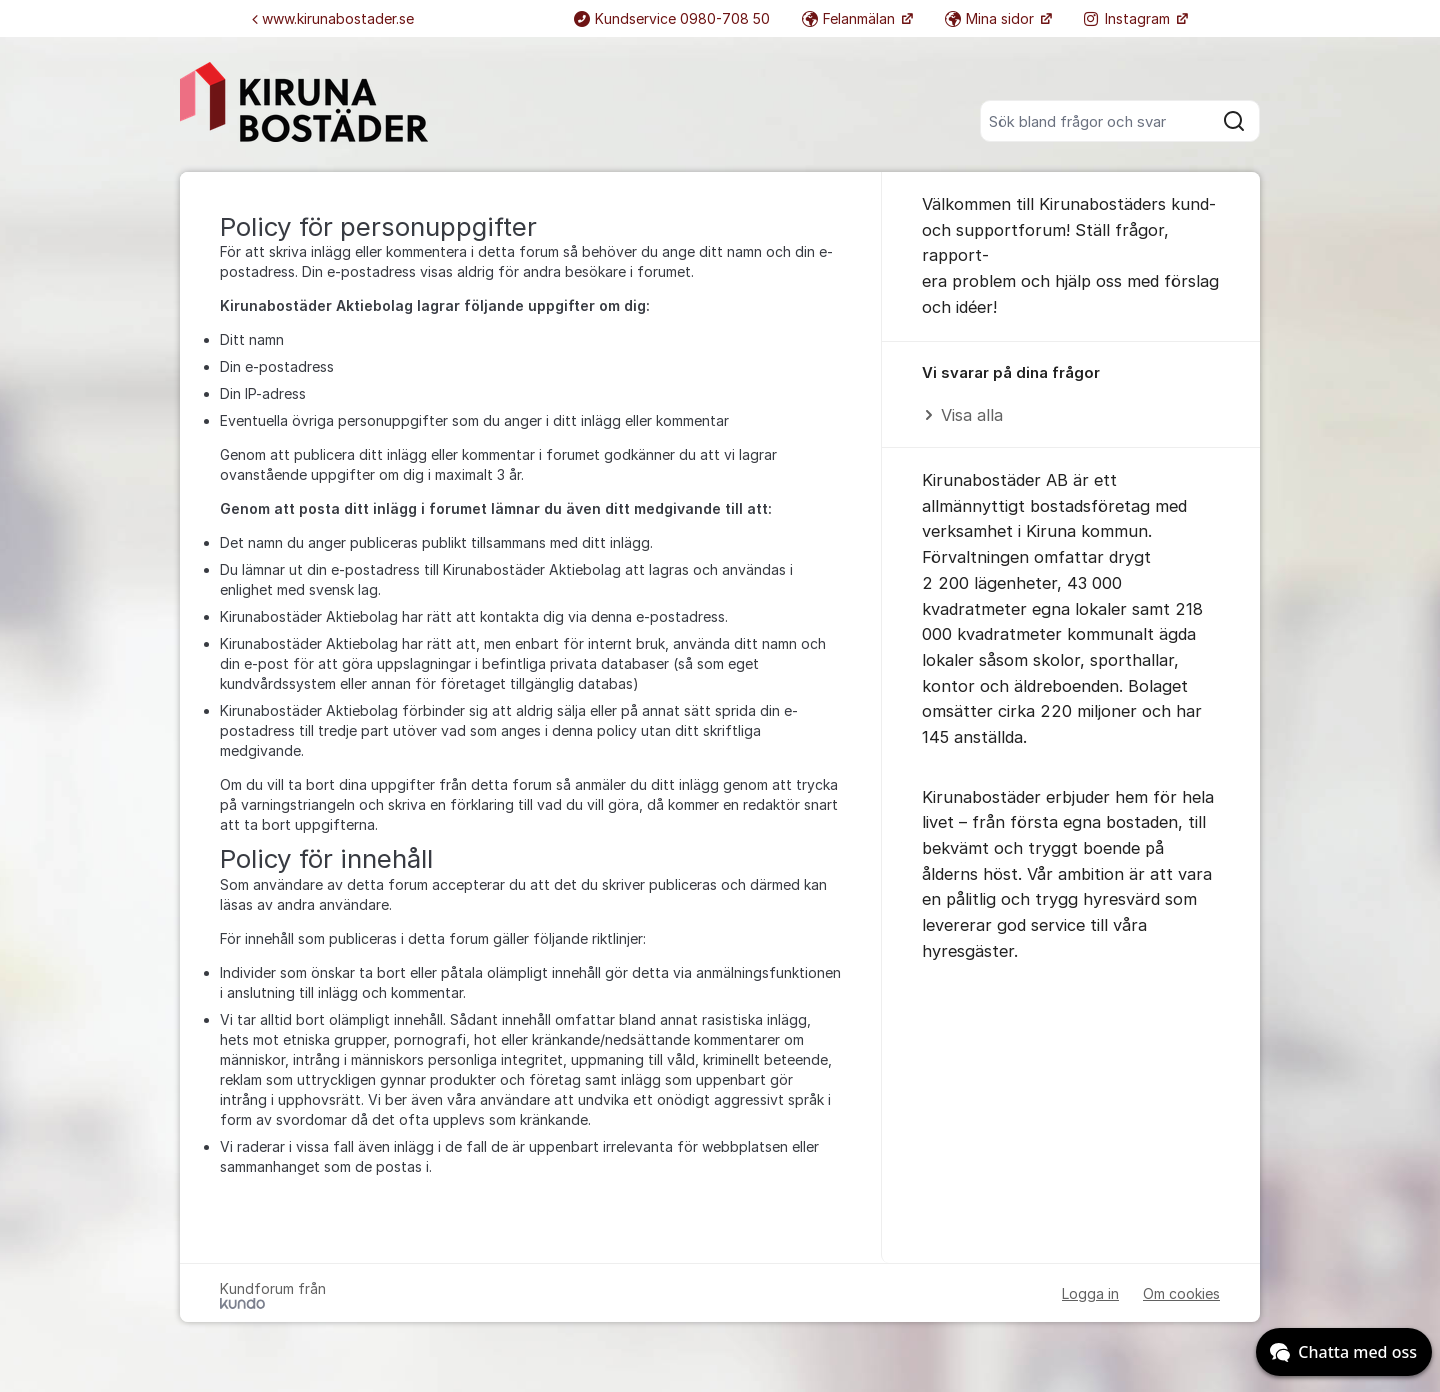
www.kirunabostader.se (333, 18)
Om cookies (1181, 1293)
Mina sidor (991, 18)
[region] (1071, 395)
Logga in (1090, 1293)
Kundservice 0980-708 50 (672, 18)
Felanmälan (850, 18)
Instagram (1129, 18)
